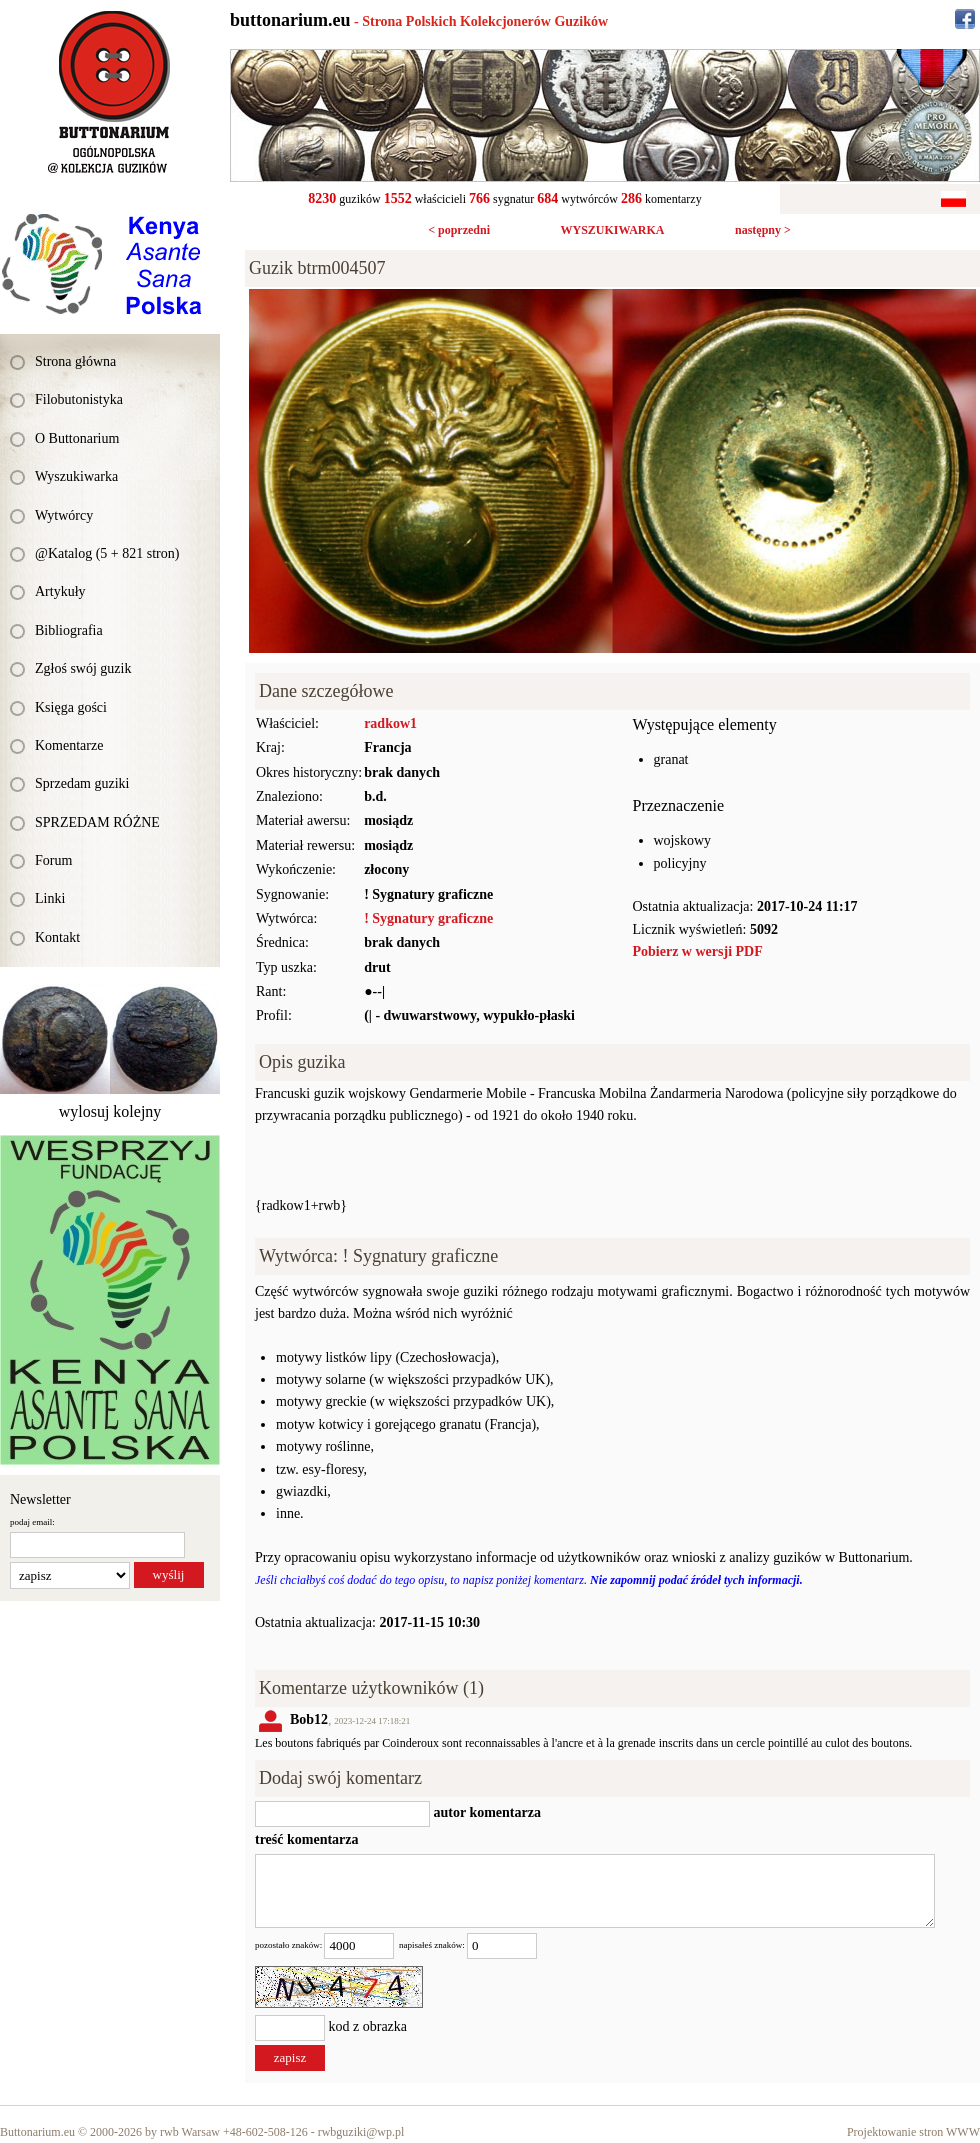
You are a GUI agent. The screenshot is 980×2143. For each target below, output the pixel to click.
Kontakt (57, 937)
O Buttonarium (77, 438)
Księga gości (71, 707)
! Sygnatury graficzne (428, 918)
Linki (50, 898)
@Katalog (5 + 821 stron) (107, 553)
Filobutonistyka (79, 399)
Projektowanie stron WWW (913, 2132)
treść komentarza (307, 1839)
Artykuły (60, 591)
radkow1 (390, 723)
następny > (763, 230)
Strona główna (75, 361)
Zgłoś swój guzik (83, 668)
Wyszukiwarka (76, 476)
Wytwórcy (64, 515)
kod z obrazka (368, 2027)
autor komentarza (485, 1812)
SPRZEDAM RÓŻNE (97, 822)
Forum (53, 860)
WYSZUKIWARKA (612, 230)
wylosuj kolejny (110, 1111)
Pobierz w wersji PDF (698, 951)
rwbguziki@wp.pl (361, 2132)
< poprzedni (459, 230)
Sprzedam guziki (82, 783)
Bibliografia (69, 630)
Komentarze (69, 745)
